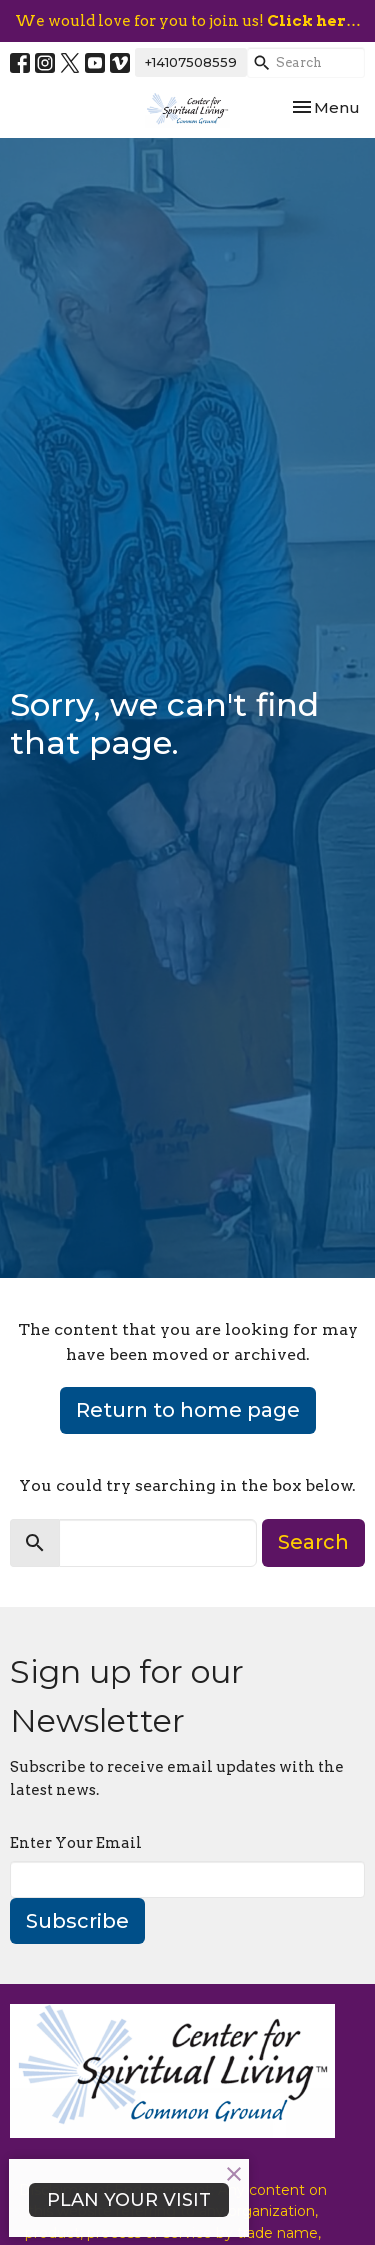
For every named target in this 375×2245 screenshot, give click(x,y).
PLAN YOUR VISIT (129, 2200)
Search (313, 1542)
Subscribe (77, 1921)
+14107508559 (191, 62)
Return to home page (188, 1410)
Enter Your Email (76, 1843)
